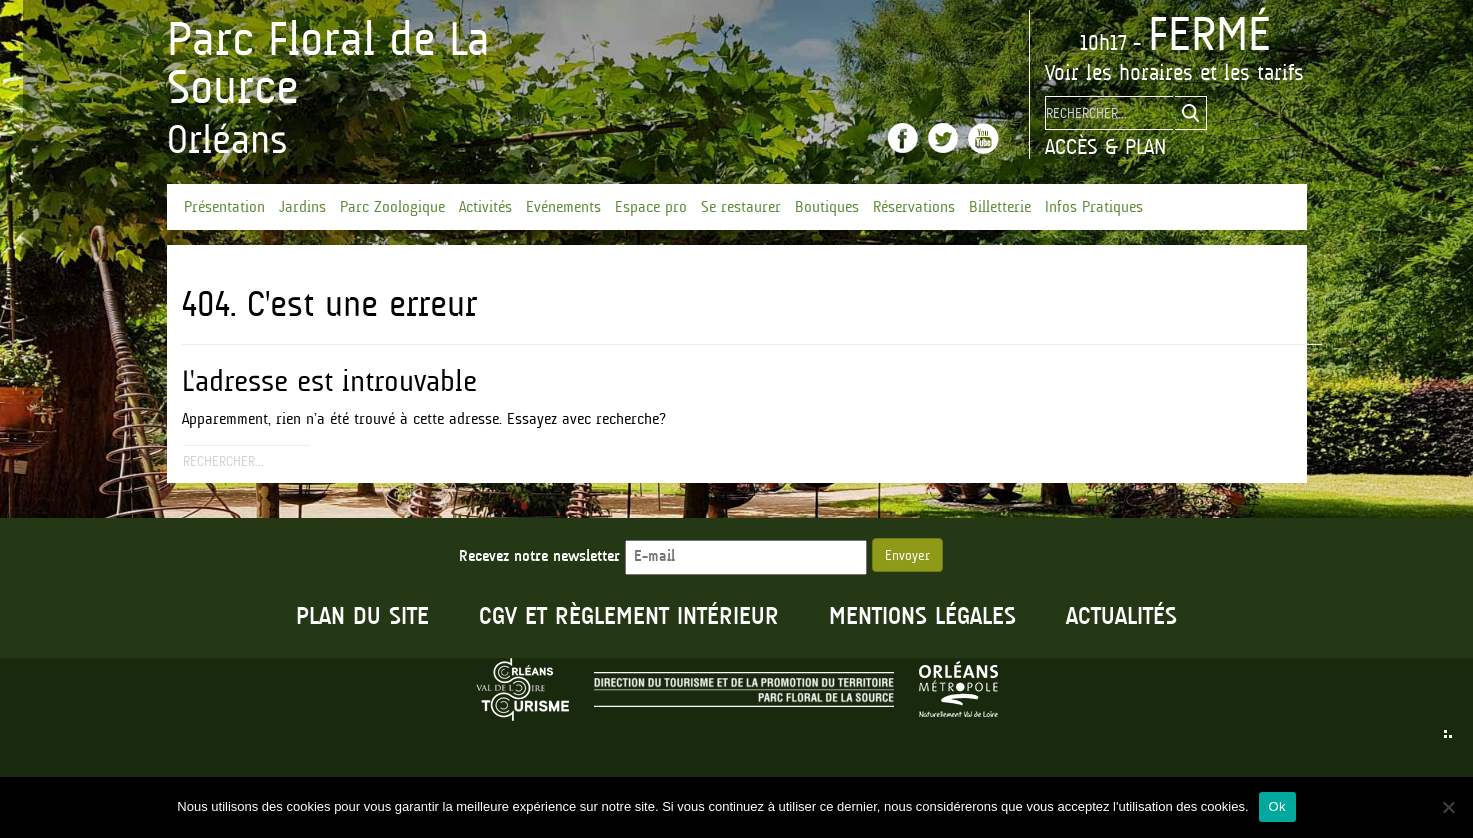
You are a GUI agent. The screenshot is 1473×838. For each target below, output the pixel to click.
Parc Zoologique (392, 207)
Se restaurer (741, 207)
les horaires (1139, 72)
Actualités (1121, 617)
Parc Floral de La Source (328, 63)
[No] (1448, 807)
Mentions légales (922, 617)
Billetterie (1000, 207)
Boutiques (827, 207)
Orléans (227, 140)
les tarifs (1264, 72)
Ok (1277, 806)
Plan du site (362, 617)
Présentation (224, 207)
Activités (485, 207)
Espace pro (651, 207)
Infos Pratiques (1094, 207)
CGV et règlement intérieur (629, 617)
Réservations (914, 207)
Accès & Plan (1105, 146)
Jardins (302, 207)
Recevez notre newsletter (663, 557)
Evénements (563, 207)
